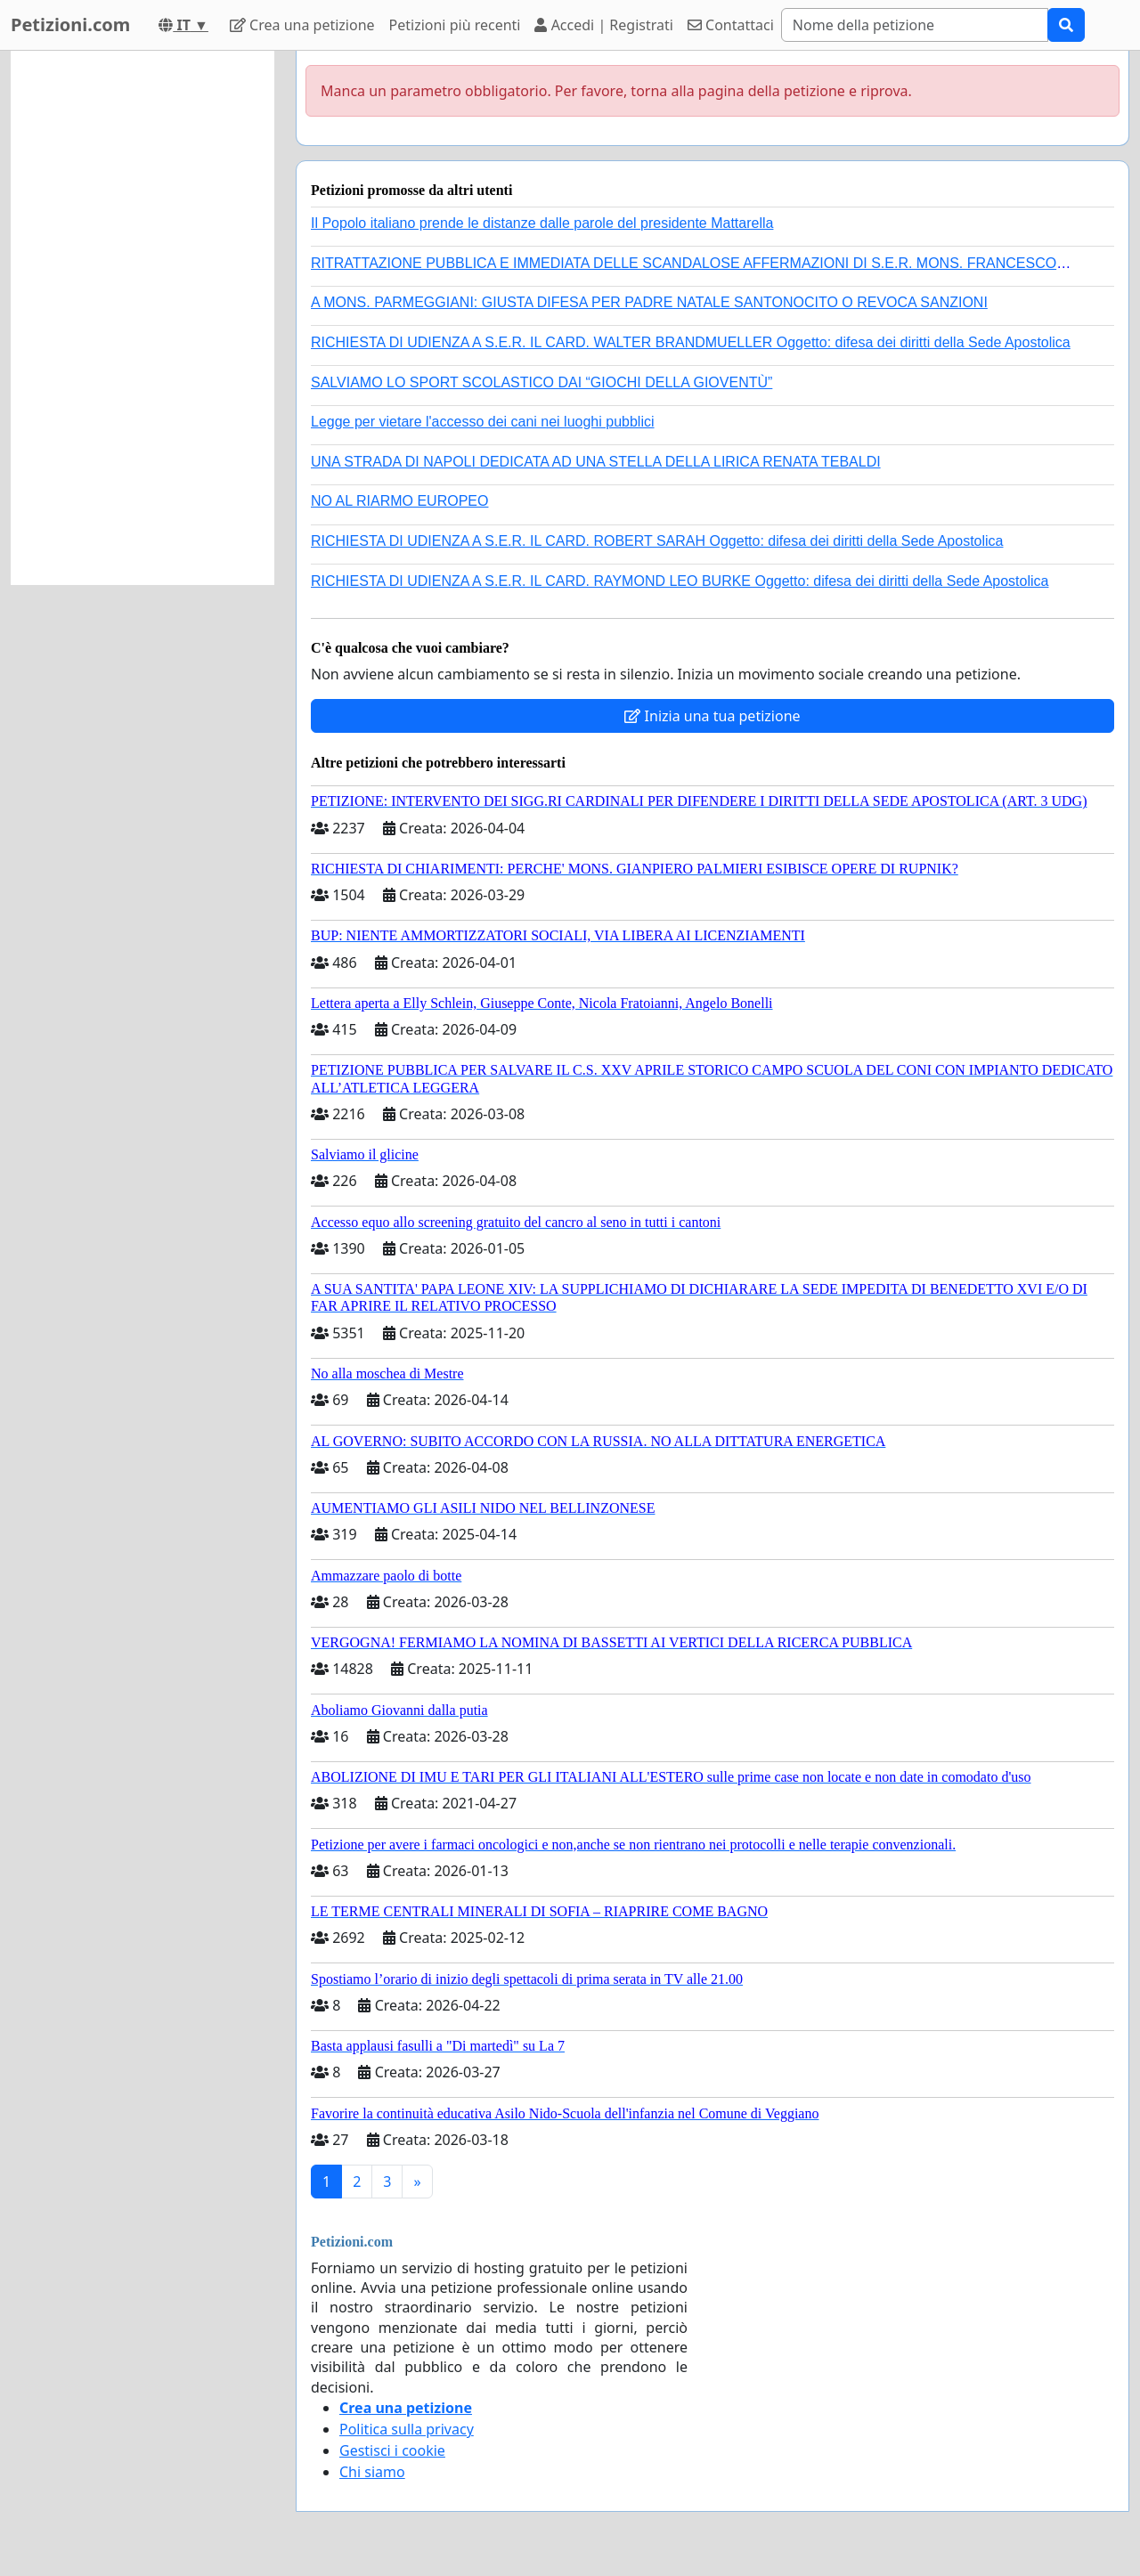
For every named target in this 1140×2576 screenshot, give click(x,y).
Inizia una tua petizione (712, 716)
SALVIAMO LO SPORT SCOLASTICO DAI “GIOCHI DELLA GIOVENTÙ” (541, 382)
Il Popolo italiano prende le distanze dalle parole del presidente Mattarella (542, 223)
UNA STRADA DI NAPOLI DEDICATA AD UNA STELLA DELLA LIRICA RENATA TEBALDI (596, 461)
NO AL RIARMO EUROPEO (399, 500)
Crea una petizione (302, 25)
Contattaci (731, 25)
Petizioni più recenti (455, 25)
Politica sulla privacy (406, 2429)
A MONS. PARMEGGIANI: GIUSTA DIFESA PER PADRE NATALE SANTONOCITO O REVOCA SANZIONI (649, 302)
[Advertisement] (142, 318)
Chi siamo (372, 2472)
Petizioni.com (70, 24)
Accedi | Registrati (603, 25)
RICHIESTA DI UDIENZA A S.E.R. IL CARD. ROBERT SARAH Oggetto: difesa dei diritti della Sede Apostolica (657, 541)
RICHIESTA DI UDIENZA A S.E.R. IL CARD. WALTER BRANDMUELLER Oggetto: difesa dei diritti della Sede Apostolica (691, 342)
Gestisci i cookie (392, 2450)
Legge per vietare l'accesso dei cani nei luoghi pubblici (483, 421)
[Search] (914, 25)
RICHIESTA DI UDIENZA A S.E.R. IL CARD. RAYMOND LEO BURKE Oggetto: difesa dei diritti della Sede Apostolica (679, 581)
